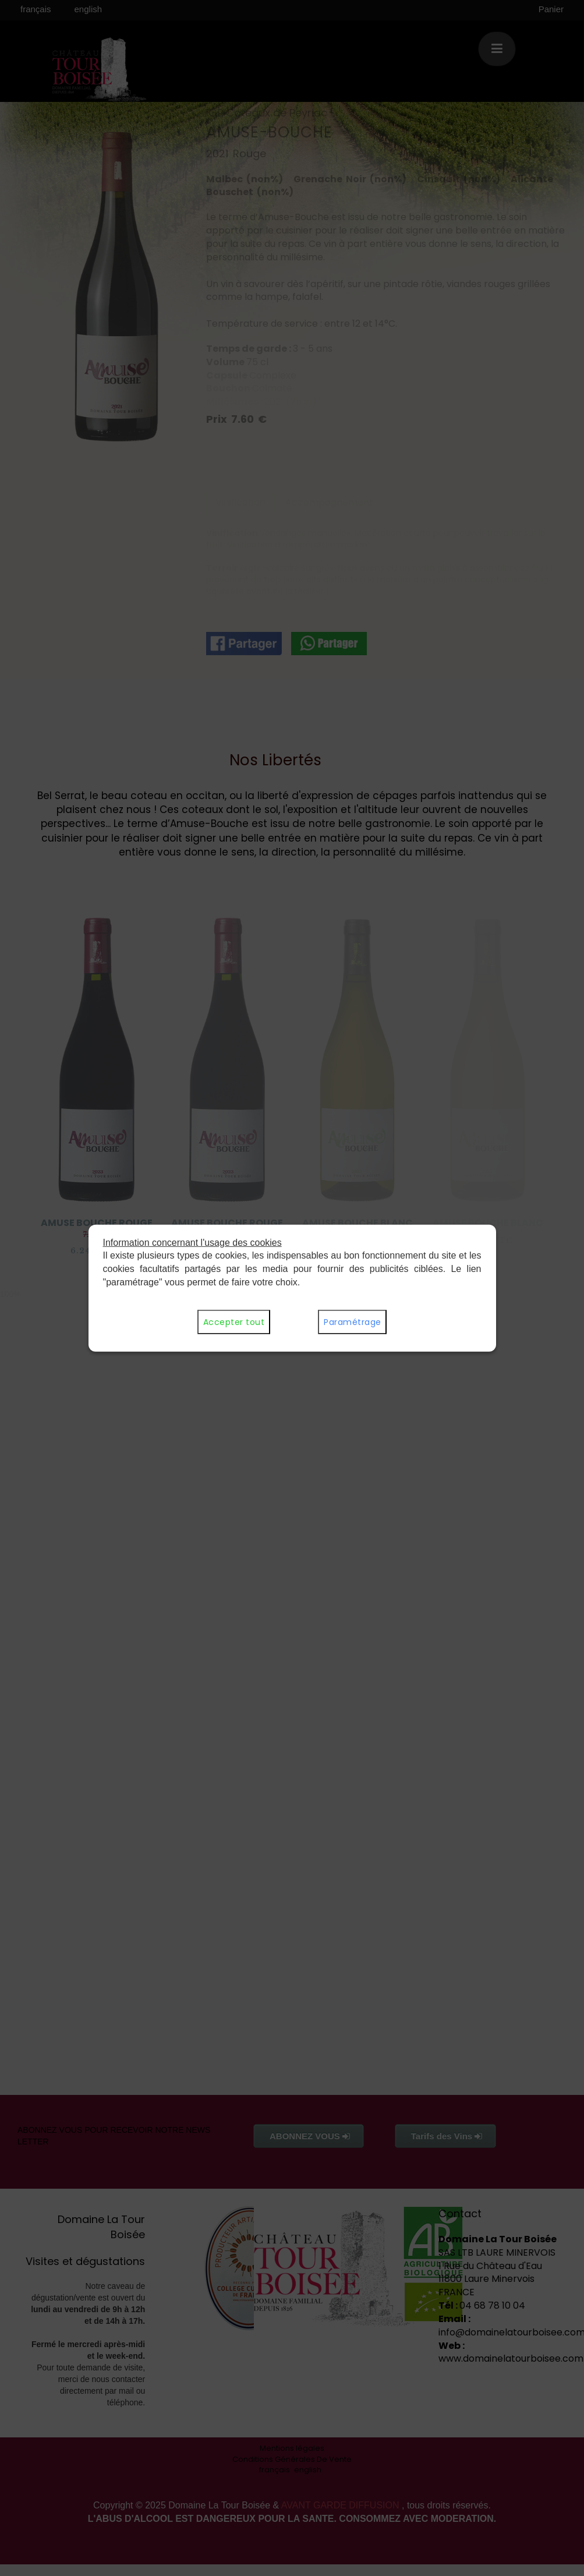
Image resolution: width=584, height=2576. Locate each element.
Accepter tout (234, 1322)
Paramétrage (352, 1322)
